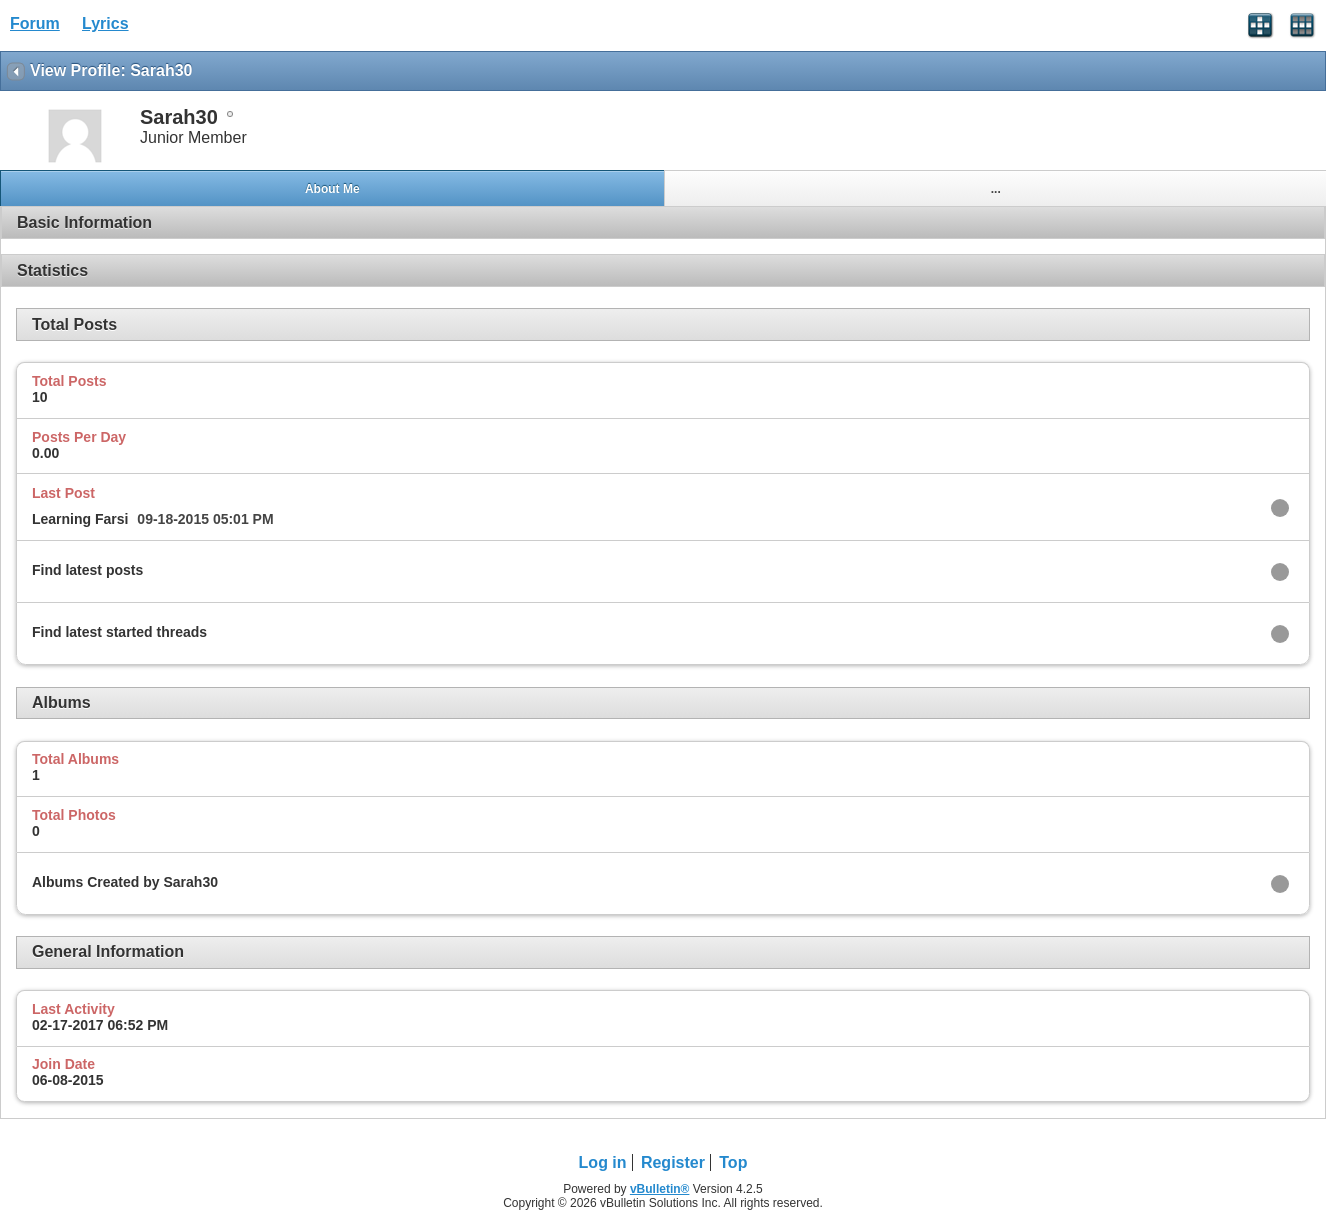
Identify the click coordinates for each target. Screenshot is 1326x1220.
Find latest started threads (119, 632)
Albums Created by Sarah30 (125, 882)
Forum (35, 23)
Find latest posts (87, 570)
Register (673, 1162)
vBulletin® (660, 1189)
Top (733, 1162)
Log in (603, 1162)
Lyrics (105, 23)
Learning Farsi (80, 519)
